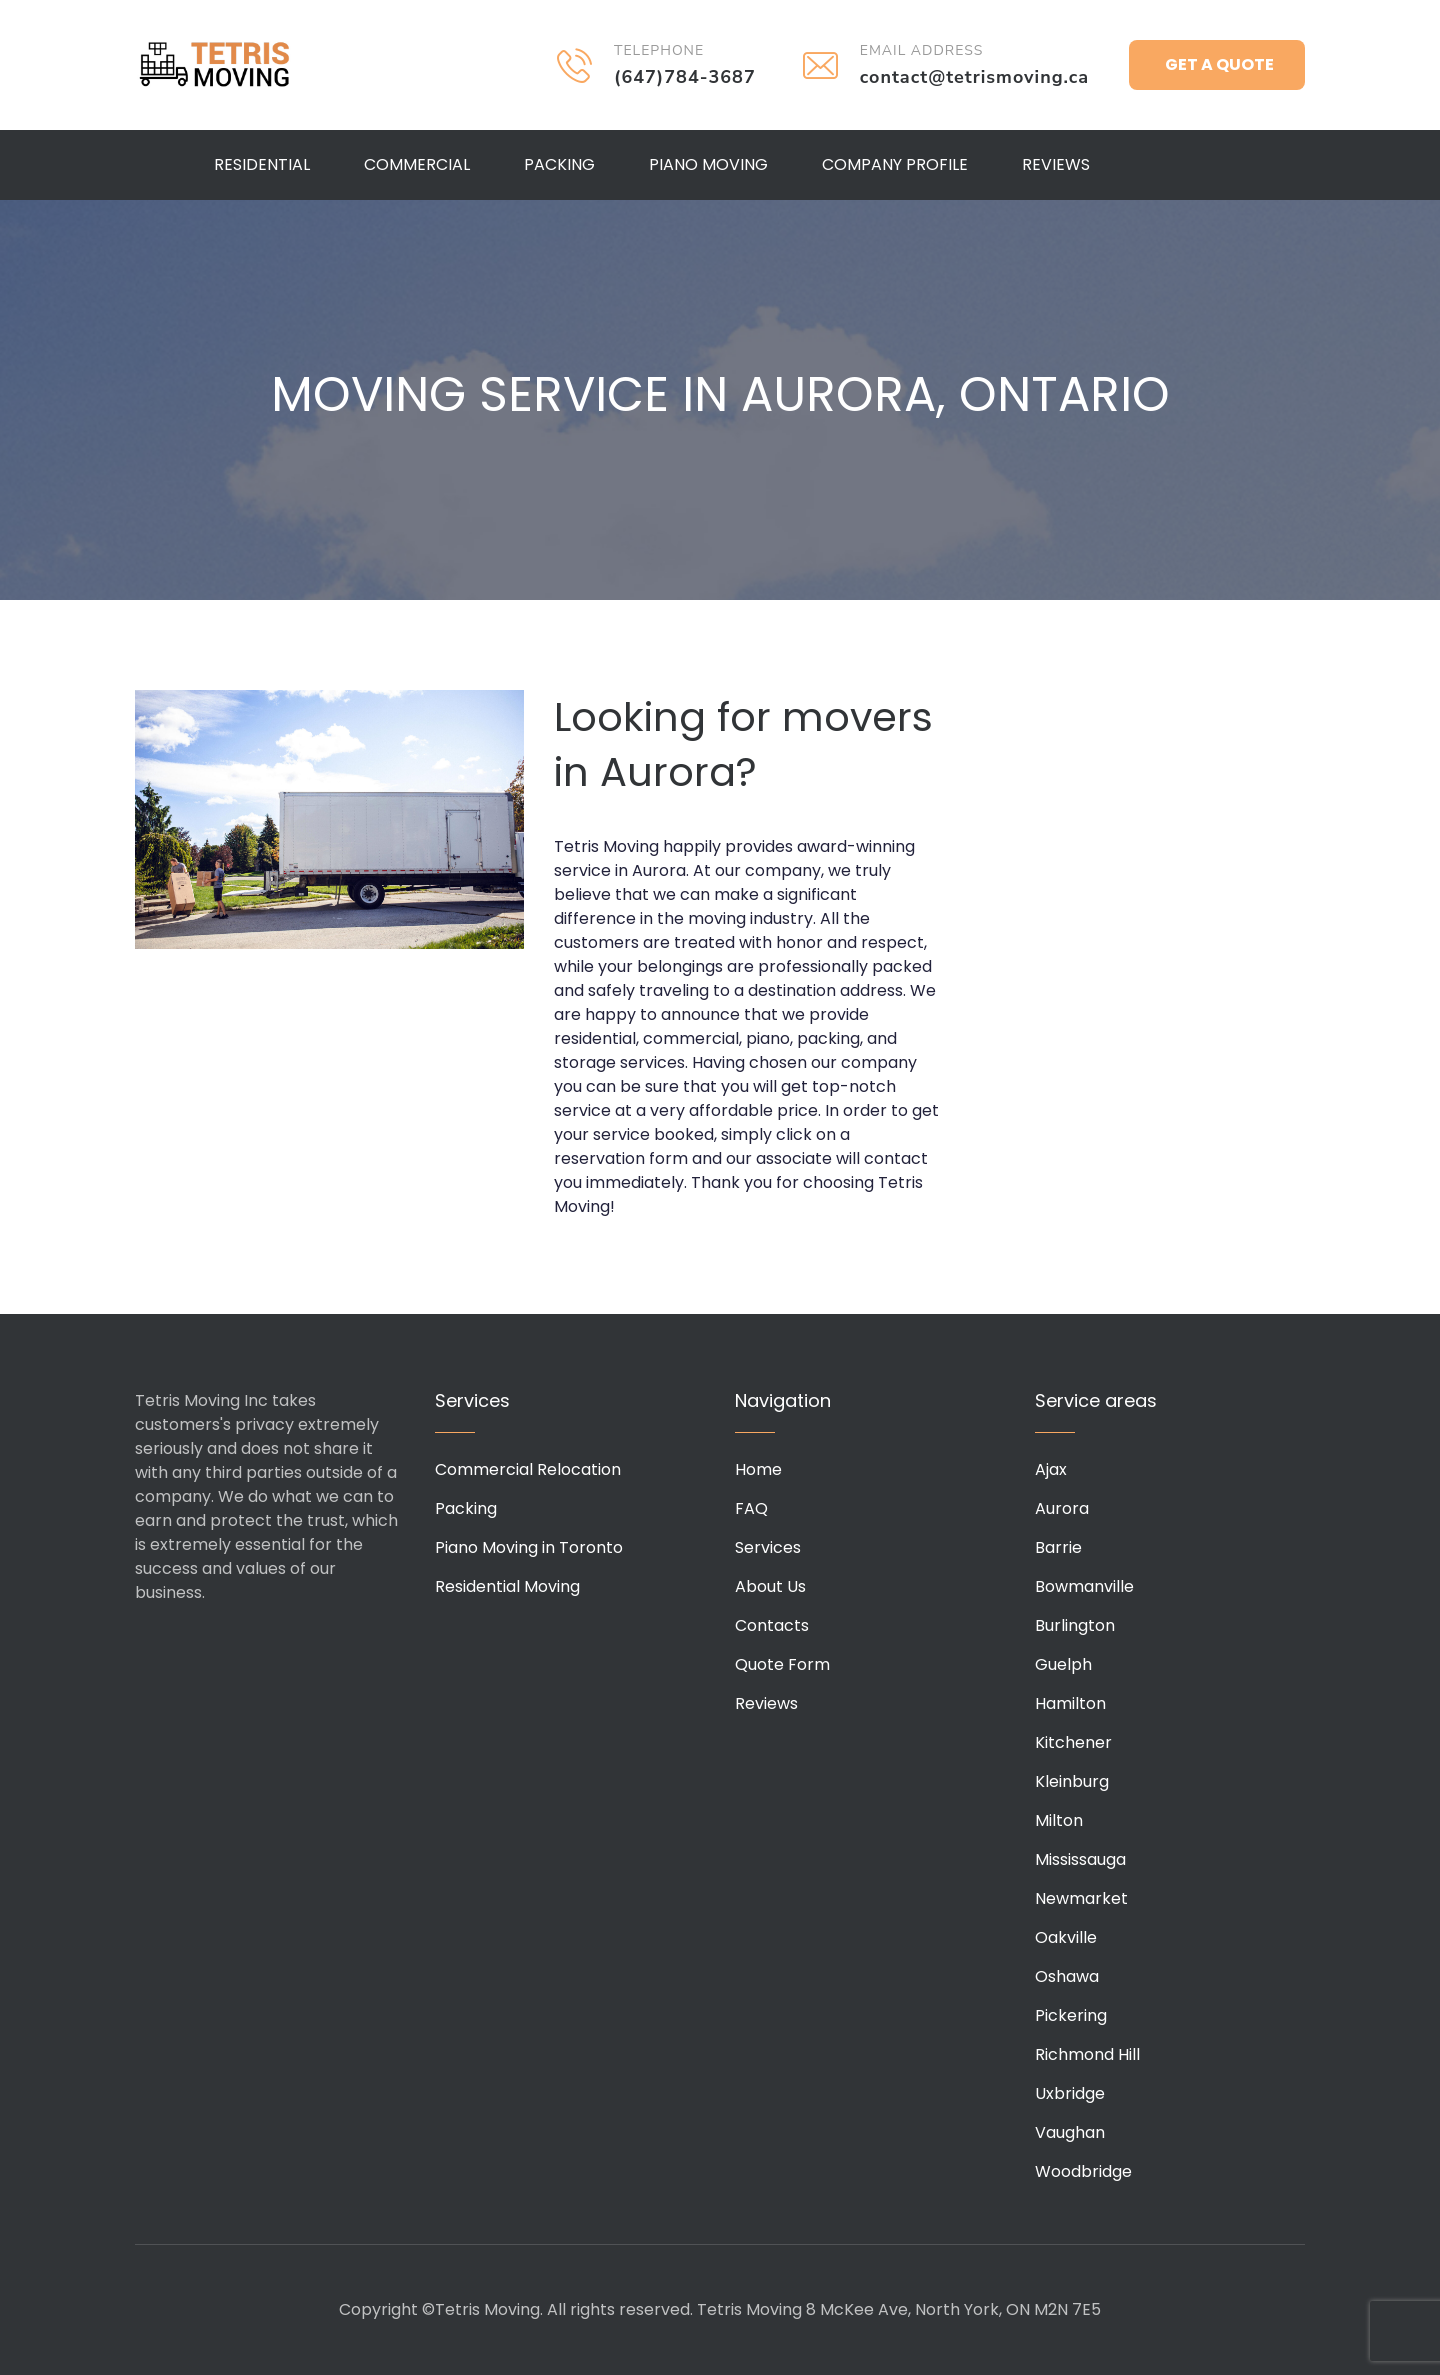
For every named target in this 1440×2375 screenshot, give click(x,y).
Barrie (1058, 1547)
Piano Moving (708, 164)
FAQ (751, 1508)
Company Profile (895, 164)
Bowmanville (1084, 1586)
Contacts (772, 1625)
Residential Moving (507, 1586)
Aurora (1062, 1508)
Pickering (1071, 2015)
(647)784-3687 (685, 77)
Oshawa (1067, 1976)
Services (768, 1547)
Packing (559, 164)
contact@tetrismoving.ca (974, 77)
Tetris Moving (215, 65)
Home (758, 1469)
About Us (770, 1586)
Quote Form (782, 1664)
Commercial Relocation (528, 1469)
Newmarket (1081, 1898)
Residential (262, 164)
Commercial (417, 164)
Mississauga (1080, 1859)
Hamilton (1070, 1703)
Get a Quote (1219, 64)
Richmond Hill (1087, 2054)
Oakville (1066, 1937)
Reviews (1056, 164)
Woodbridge (1083, 2171)
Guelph (1063, 1664)
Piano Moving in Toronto (529, 1547)
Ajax (1051, 1469)
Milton (1059, 1820)
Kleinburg (1072, 1781)
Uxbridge (1070, 2093)
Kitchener (1073, 1742)
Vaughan (1070, 2132)
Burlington (1075, 1625)
